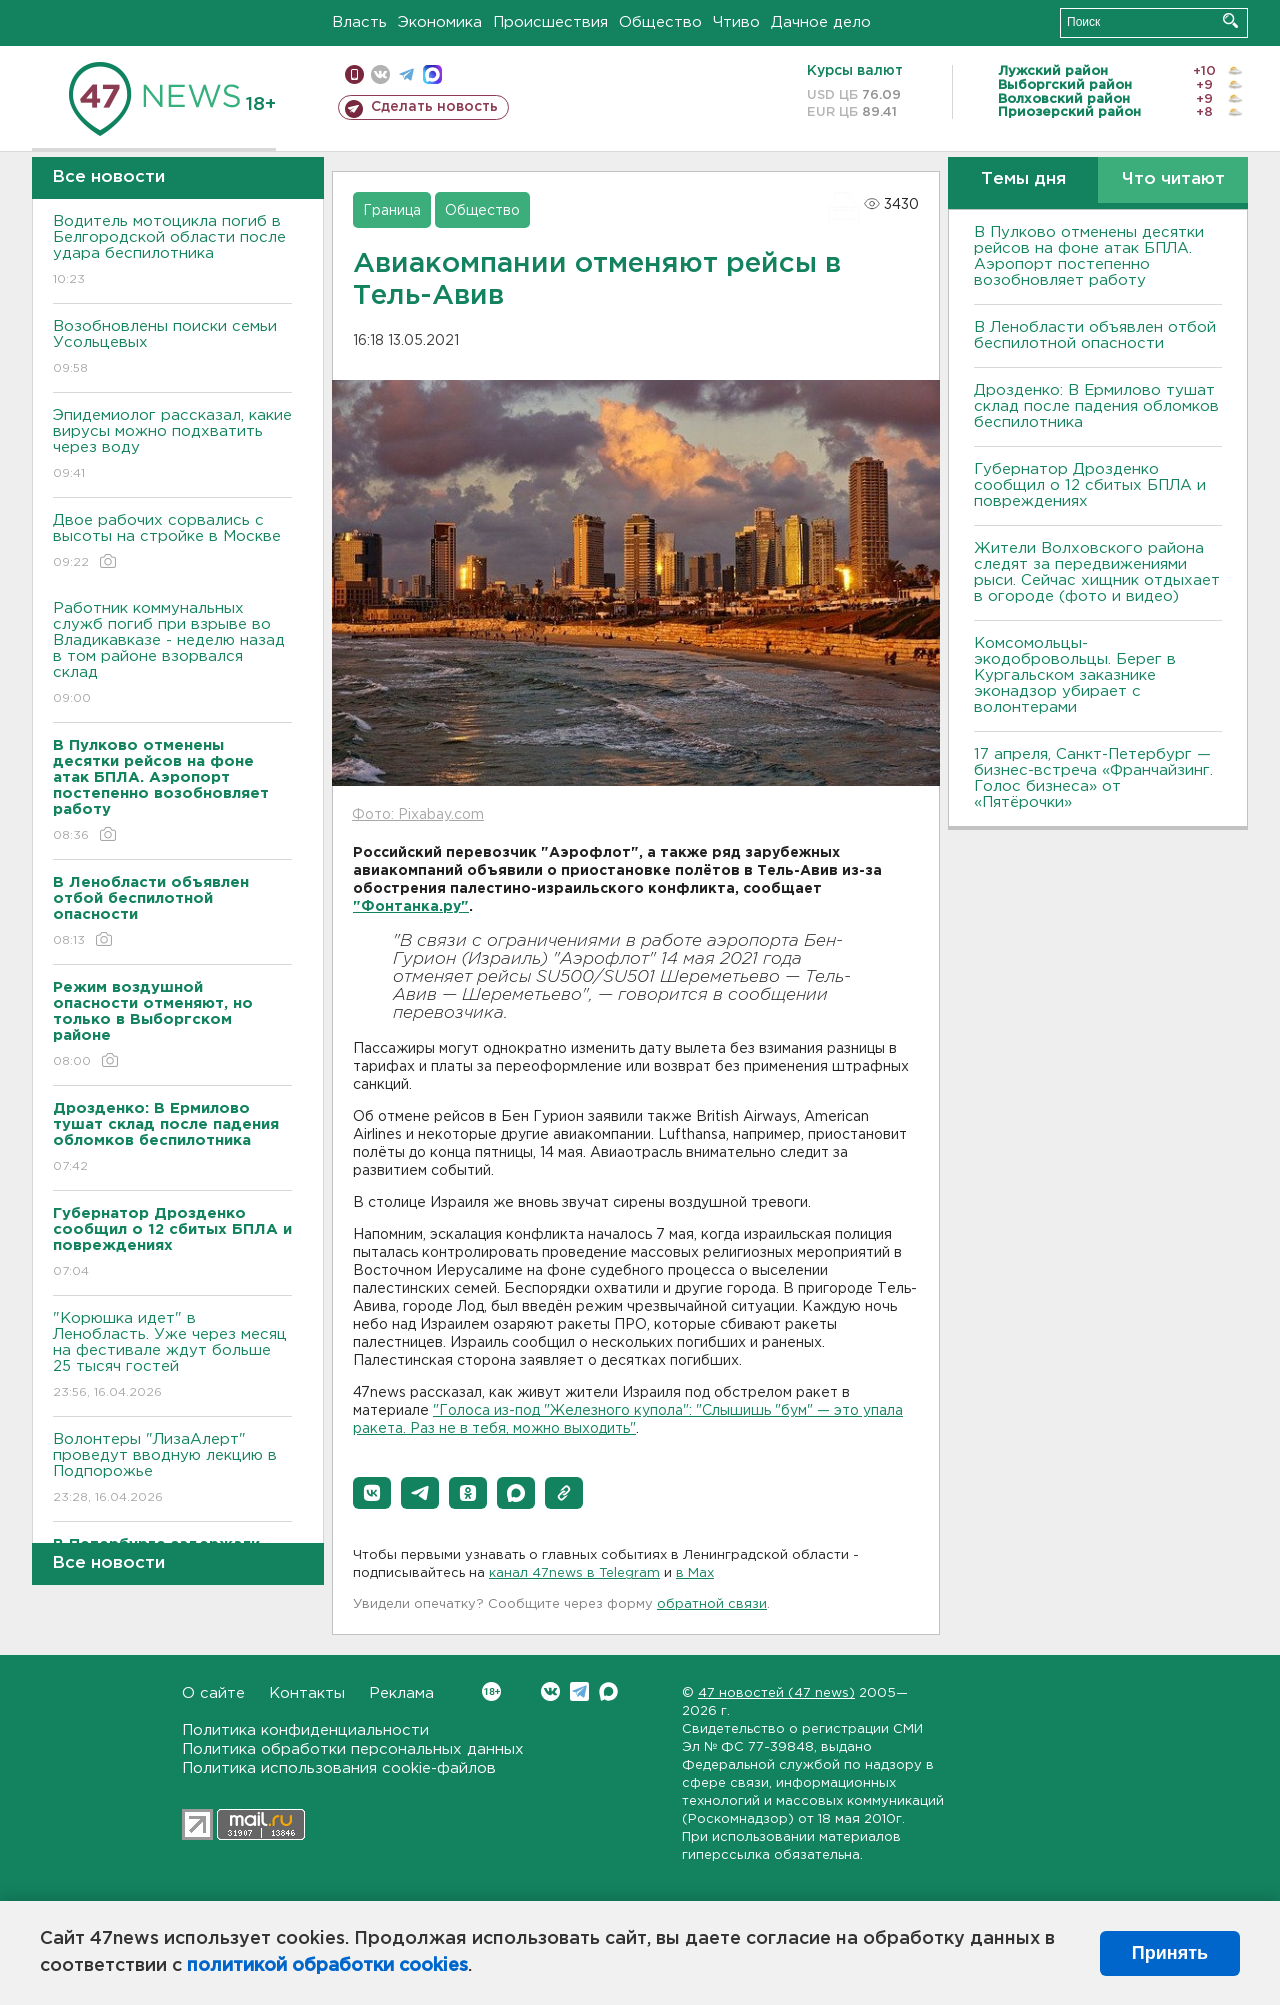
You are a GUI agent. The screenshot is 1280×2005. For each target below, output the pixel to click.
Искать (1230, 20)
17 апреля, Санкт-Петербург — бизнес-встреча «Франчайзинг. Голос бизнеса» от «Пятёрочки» (1093, 778)
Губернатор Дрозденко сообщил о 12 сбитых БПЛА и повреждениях (1090, 485)
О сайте (213, 1693)
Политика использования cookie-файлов (339, 1768)
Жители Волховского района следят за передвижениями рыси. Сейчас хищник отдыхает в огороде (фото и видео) (1097, 572)
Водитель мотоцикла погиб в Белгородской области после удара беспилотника (172, 251)
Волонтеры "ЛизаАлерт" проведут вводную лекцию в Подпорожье (172, 1469)
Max (608, 1691)
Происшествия (550, 22)
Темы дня (1023, 179)
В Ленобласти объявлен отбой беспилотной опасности (1095, 335)
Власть (359, 22)
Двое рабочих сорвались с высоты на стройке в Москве (172, 542)
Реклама (401, 1693)
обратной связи (712, 1604)
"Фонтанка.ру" (411, 907)
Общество (660, 22)
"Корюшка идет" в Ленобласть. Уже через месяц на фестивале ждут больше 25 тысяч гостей (172, 1356)
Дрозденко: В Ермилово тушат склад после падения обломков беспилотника (1096, 406)
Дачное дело (821, 22)
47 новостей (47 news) (776, 1693)
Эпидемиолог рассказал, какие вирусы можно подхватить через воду (172, 445)
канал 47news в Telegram (574, 1573)
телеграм (406, 74)
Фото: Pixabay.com (418, 815)
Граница (392, 211)
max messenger (432, 74)
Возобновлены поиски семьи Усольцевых (172, 348)
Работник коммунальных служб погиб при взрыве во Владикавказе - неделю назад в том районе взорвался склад (172, 654)
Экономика (440, 22)
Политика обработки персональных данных (353, 1749)
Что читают (1173, 179)
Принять (1170, 1953)
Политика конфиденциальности (305, 1730)
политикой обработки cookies (327, 1966)
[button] (372, 1493)
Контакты (307, 1693)
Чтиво (736, 22)
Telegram (579, 1691)
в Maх (695, 1573)
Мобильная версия (354, 74)
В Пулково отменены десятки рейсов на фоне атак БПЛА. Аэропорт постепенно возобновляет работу (1089, 256)
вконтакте (380, 74)
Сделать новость (434, 107)
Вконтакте (491, 1691)
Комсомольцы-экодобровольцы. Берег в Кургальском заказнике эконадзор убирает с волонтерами (1075, 675)
